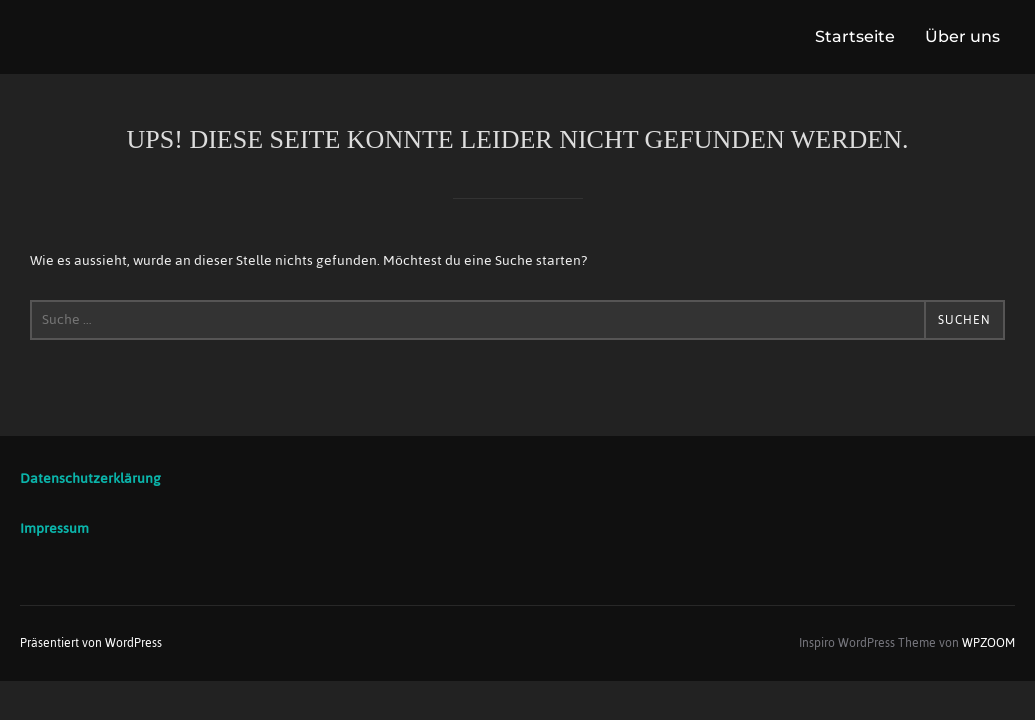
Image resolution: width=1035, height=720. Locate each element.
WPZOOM (988, 643)
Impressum (54, 528)
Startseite (855, 36)
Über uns (962, 36)
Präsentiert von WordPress (91, 643)
